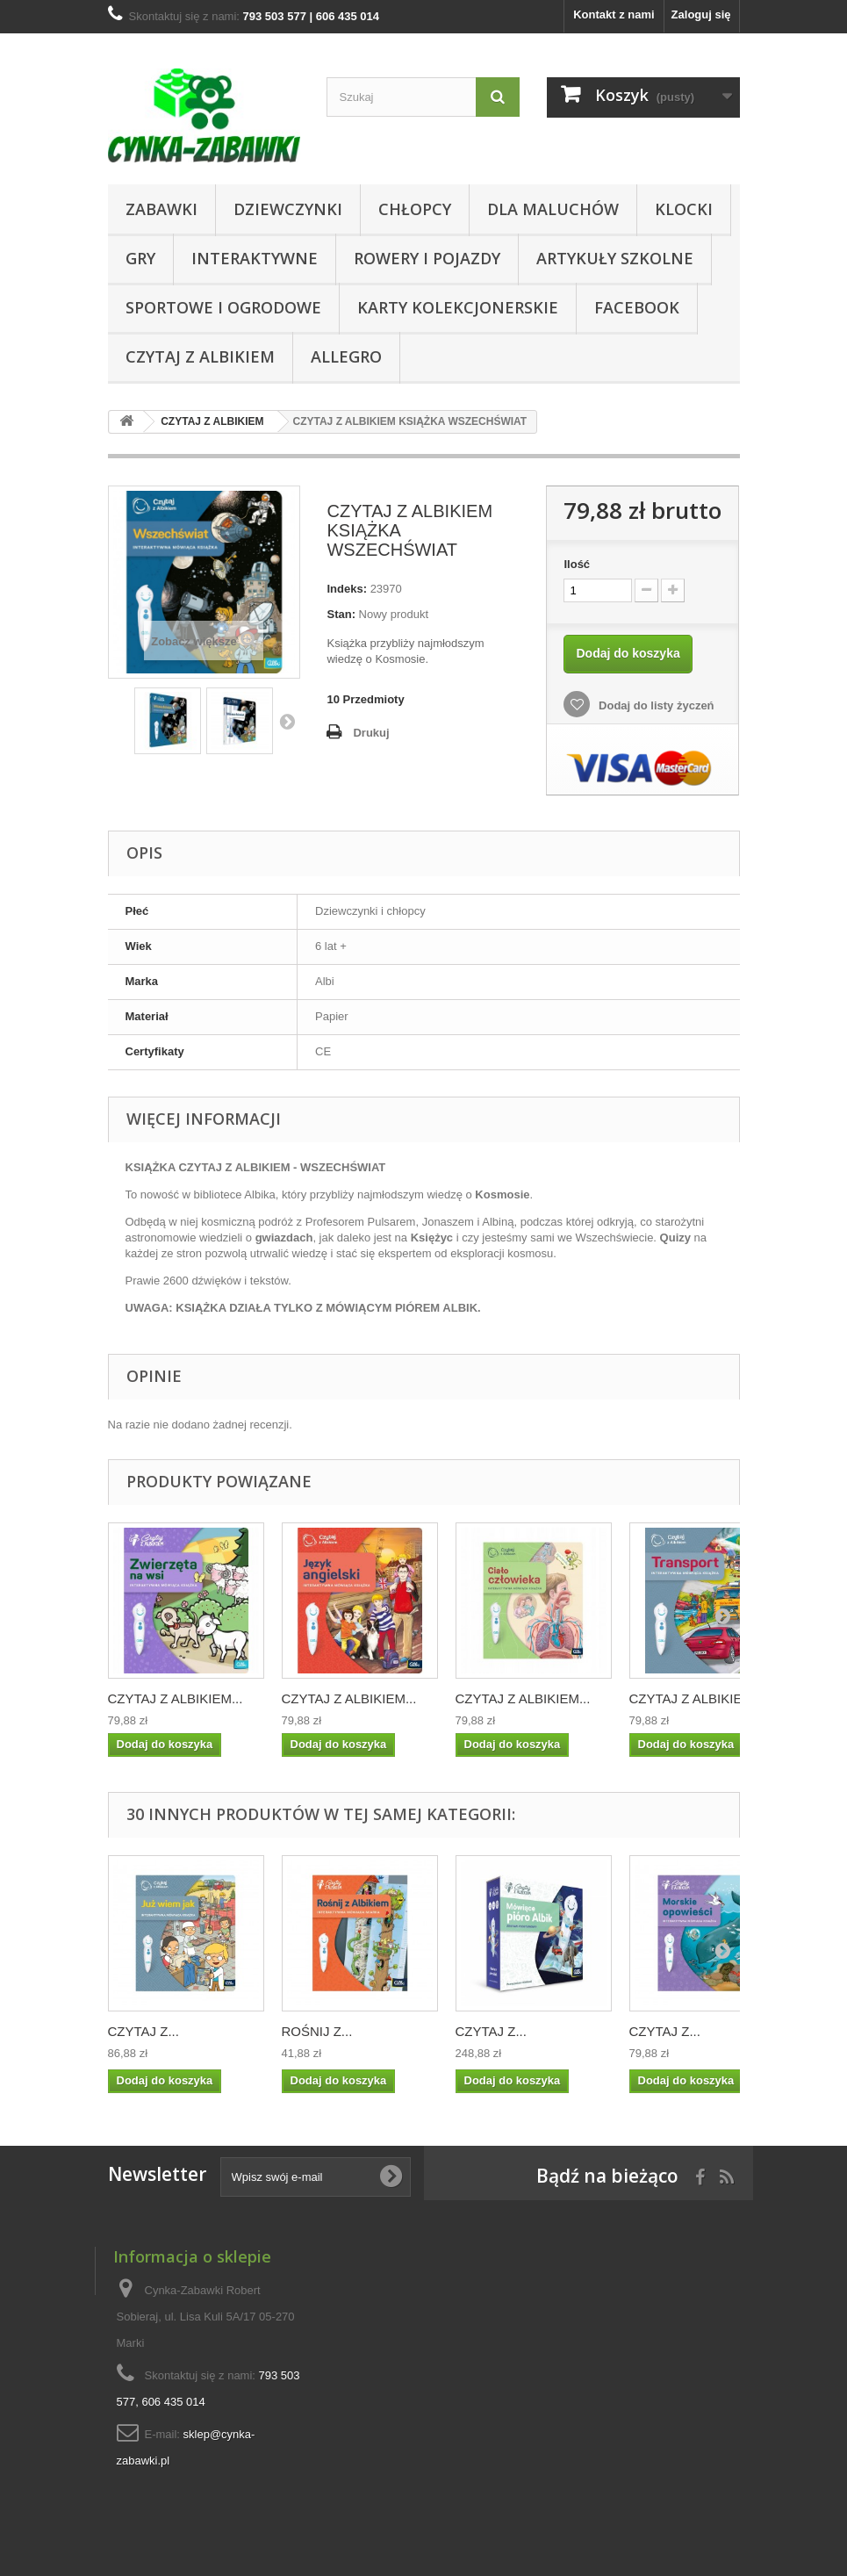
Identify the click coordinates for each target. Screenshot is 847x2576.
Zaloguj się (701, 14)
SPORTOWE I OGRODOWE (223, 307)
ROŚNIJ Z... (317, 2031)
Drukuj (371, 732)
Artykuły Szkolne (614, 258)
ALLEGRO (346, 356)
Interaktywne (254, 258)
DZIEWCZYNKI (287, 208)
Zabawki (161, 208)
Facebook (636, 307)
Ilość (576, 564)
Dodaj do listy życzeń (654, 705)
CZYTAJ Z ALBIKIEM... (175, 1698)
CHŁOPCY (414, 208)
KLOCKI (684, 208)
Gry (140, 258)
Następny (287, 721)
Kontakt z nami (613, 14)
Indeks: (347, 588)
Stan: (341, 614)
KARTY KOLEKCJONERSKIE (457, 307)
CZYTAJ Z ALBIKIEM (200, 356)
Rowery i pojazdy (427, 258)
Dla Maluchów (553, 208)
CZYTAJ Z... (143, 2031)
